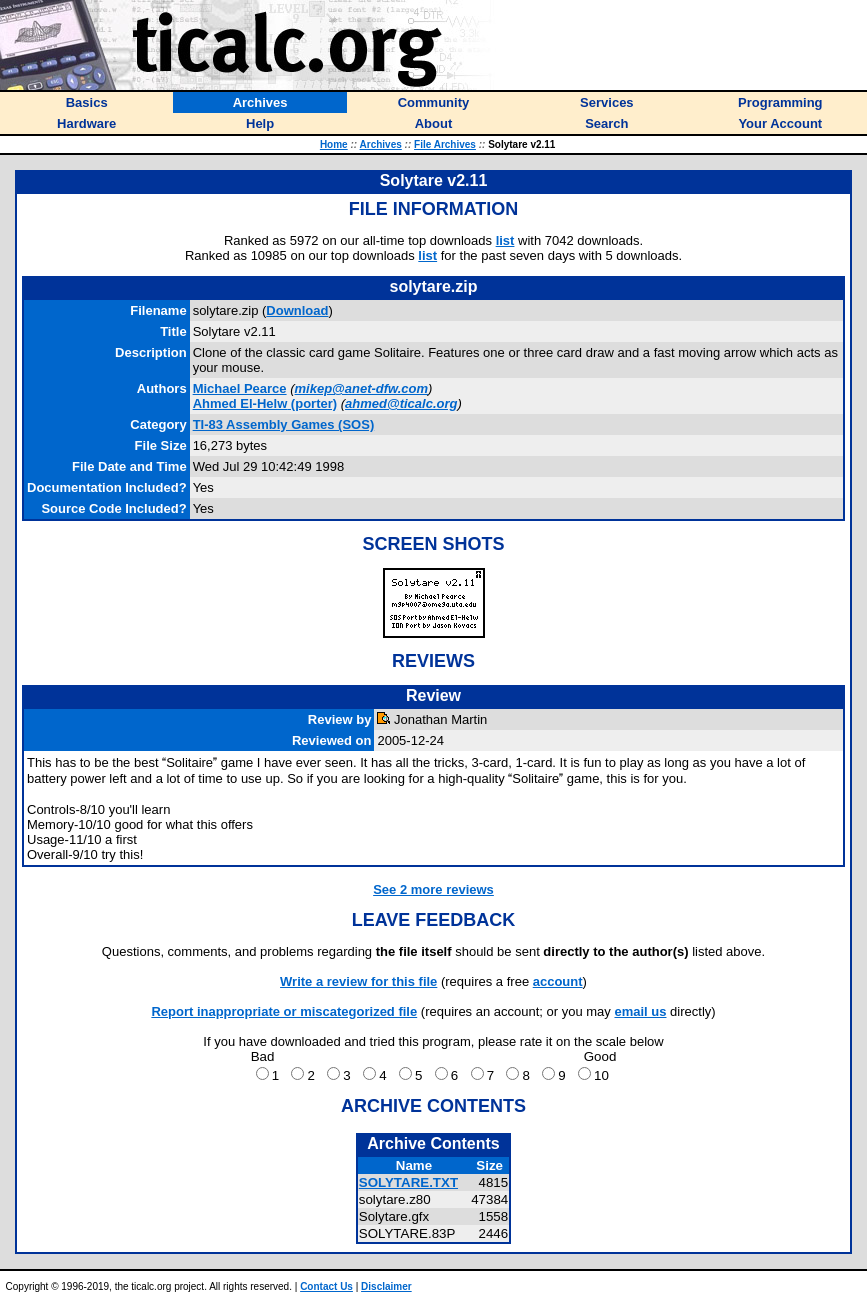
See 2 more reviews (433, 889)
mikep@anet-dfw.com (362, 388)
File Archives (445, 144)
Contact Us (326, 1286)
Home (334, 144)
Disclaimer (386, 1286)
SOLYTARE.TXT (408, 1182)
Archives (381, 144)
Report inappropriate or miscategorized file (284, 1011)
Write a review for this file (358, 981)
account (558, 981)
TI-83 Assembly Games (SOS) (284, 424)
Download (297, 310)
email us (640, 1011)
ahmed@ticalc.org (401, 403)
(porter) (265, 403)
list (505, 240)
